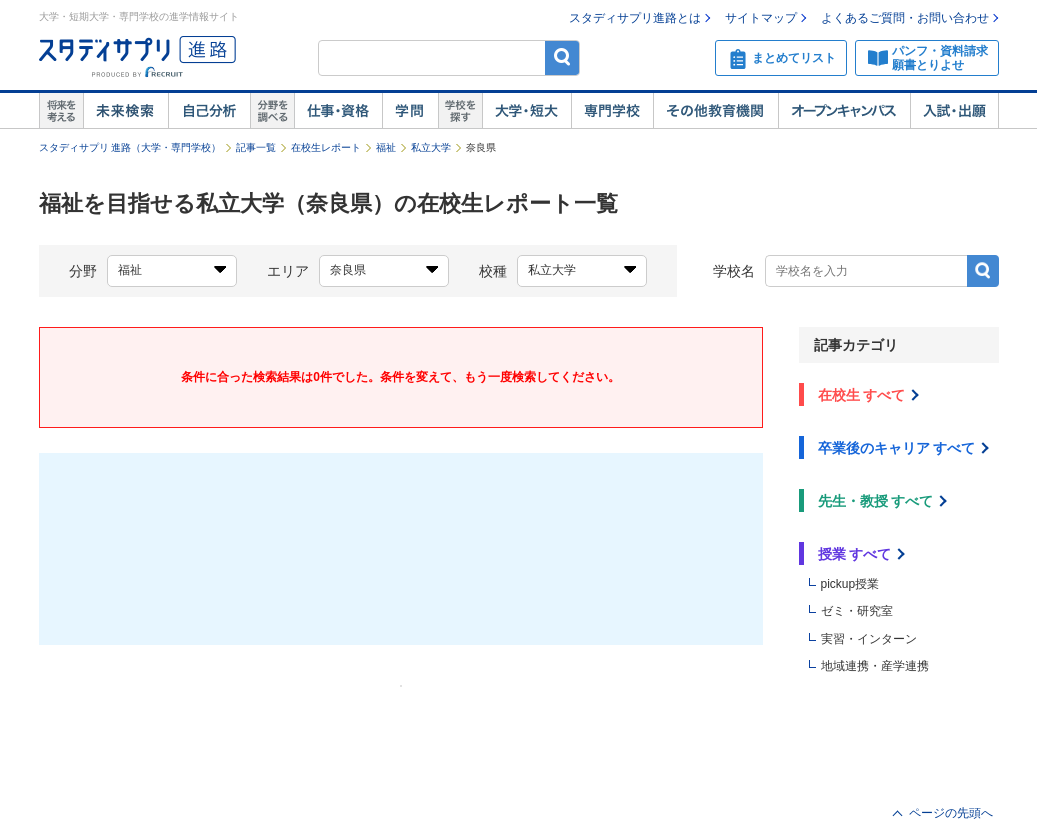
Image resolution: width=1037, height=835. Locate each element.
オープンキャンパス (844, 111)
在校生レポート (326, 147)
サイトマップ (761, 18)
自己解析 (209, 111)
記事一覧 (256, 147)
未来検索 (125, 111)
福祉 (386, 147)
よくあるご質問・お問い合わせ (905, 18)
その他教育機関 (715, 111)
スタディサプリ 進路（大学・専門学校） (130, 147)
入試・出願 (954, 111)
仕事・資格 (338, 111)
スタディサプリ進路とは (635, 18)
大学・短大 (526, 111)
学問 (410, 111)
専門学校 (612, 111)
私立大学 (431, 147)
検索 (562, 57)
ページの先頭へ (951, 813)
